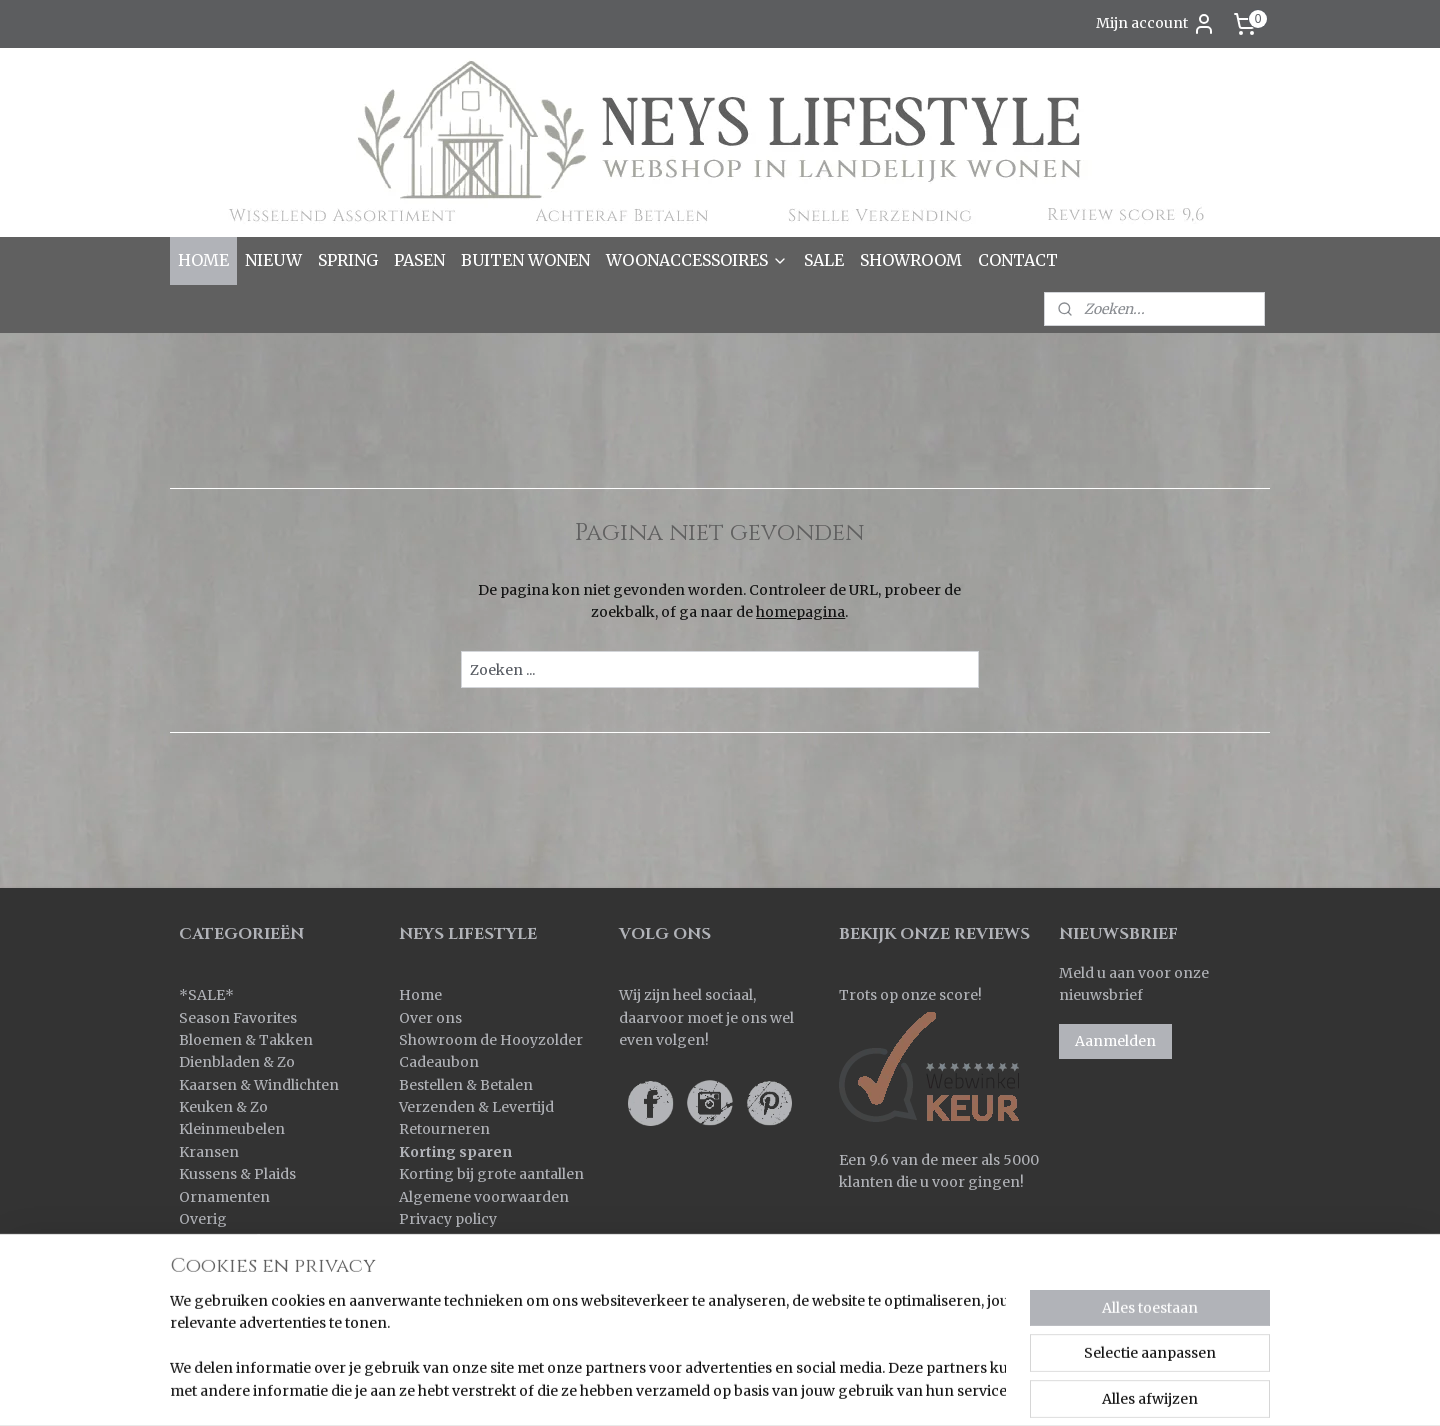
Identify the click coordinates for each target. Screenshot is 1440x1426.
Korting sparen (455, 1152)
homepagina (800, 612)
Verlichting (217, 1286)
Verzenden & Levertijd (476, 1107)
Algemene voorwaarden (484, 1197)
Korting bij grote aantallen (491, 1174)
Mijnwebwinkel (1057, 1389)
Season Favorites (238, 1018)
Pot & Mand (220, 1241)
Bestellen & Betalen (466, 1085)
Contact (426, 1241)
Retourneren (444, 1129)
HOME (203, 260)
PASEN (419, 260)
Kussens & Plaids (237, 1174)
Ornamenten (224, 1197)
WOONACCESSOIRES (697, 260)
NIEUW (273, 260)
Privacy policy (448, 1219)
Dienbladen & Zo (237, 1062)
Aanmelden (1115, 1041)
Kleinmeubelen (232, 1129)
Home (420, 995)
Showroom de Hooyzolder (491, 1040)
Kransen (209, 1152)
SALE (824, 260)
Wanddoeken (225, 1309)
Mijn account (1156, 24)
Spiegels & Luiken (241, 1264)
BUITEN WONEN (525, 260)
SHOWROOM (911, 260)
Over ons (430, 1018)
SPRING (348, 260)
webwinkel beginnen (878, 1389)
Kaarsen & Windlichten (259, 1085)
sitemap (759, 1389)
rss (801, 1389)
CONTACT (1018, 260)
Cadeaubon (439, 1062)
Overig (203, 1219)
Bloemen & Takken (247, 1040)
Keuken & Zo (223, 1107)
